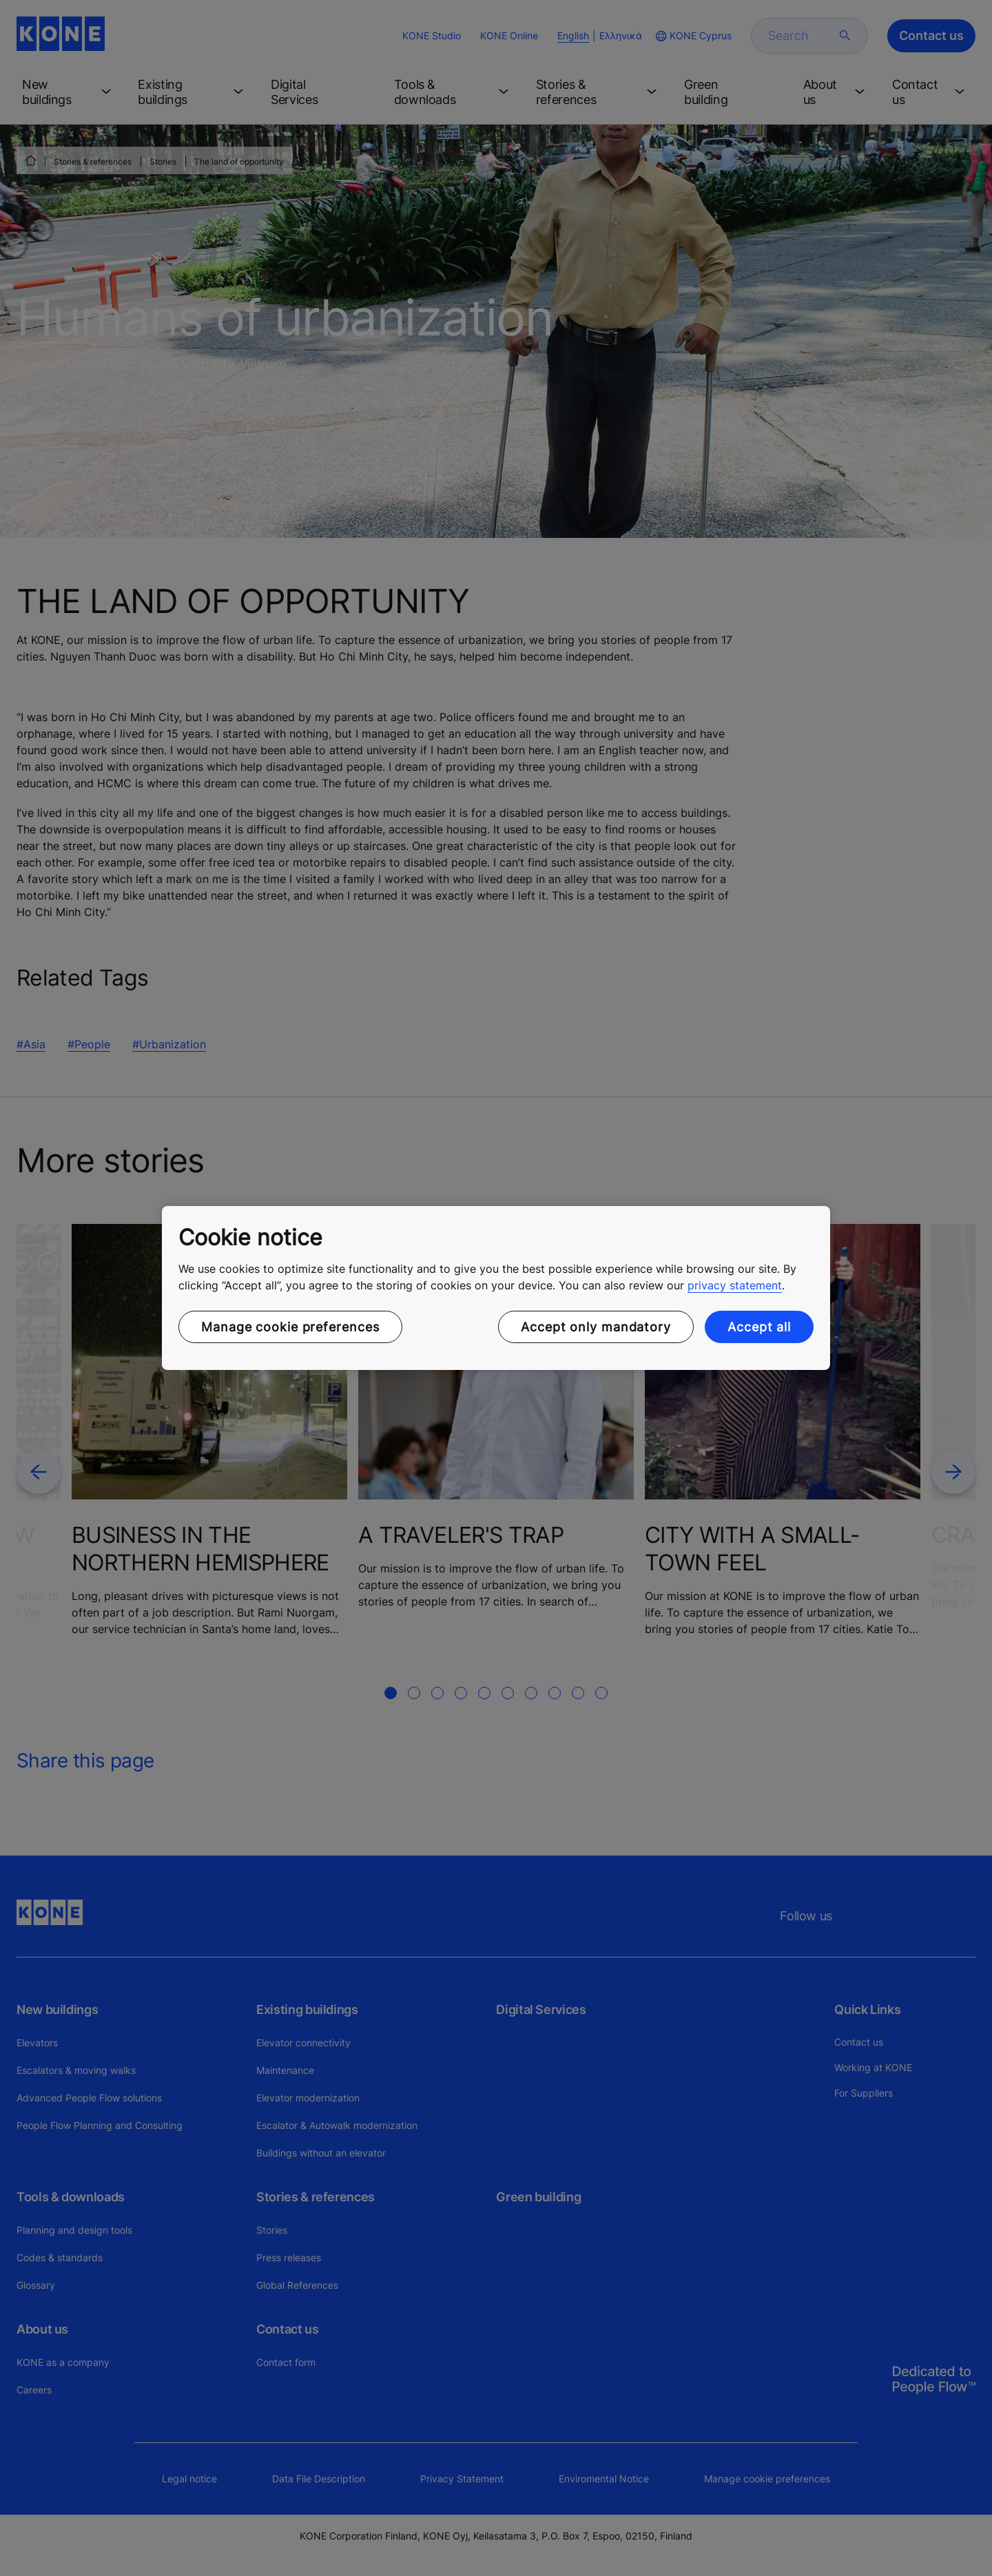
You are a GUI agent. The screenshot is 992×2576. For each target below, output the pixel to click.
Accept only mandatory (596, 1327)
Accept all (759, 1327)
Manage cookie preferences (290, 1327)
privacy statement (735, 1285)
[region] (496, 1288)
